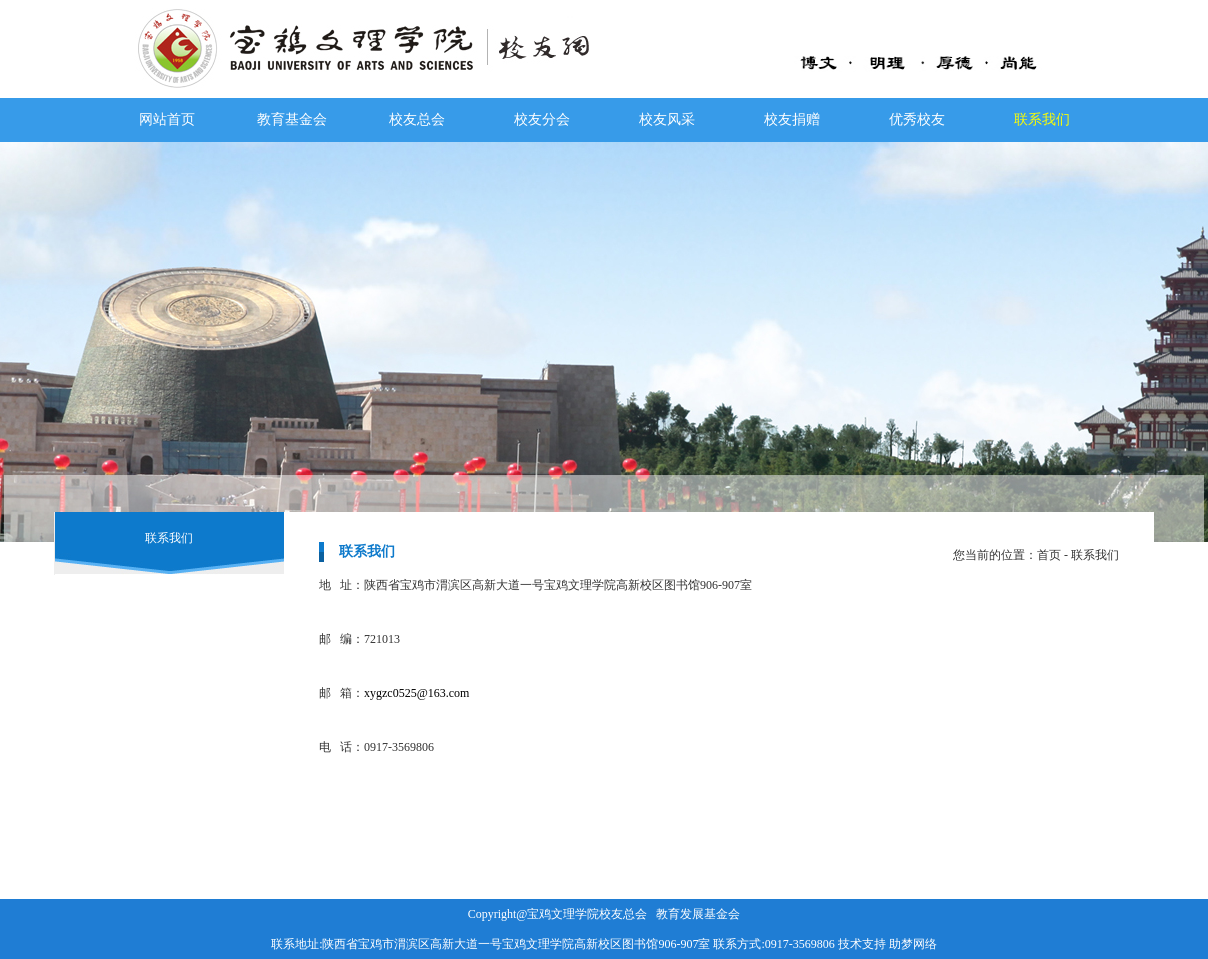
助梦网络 (913, 944)
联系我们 (1042, 119)
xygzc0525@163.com (416, 693)
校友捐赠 (792, 119)
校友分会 (542, 119)
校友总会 (417, 119)
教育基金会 (292, 119)
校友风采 (667, 119)
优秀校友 (917, 119)
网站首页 (167, 119)
